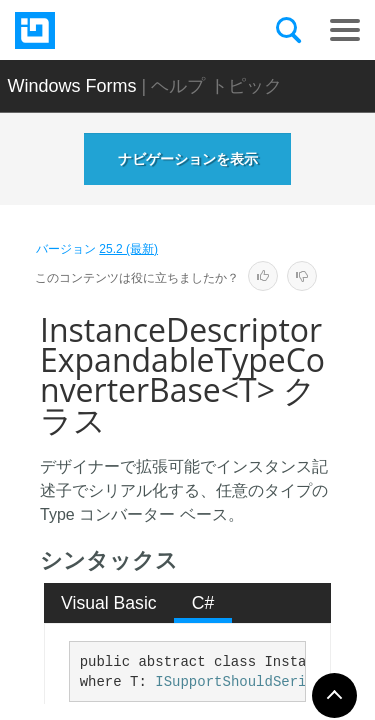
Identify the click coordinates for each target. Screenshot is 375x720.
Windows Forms (72, 86)
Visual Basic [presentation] (109, 603)
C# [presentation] (203, 603)
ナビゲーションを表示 (188, 159)
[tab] (109, 603)
